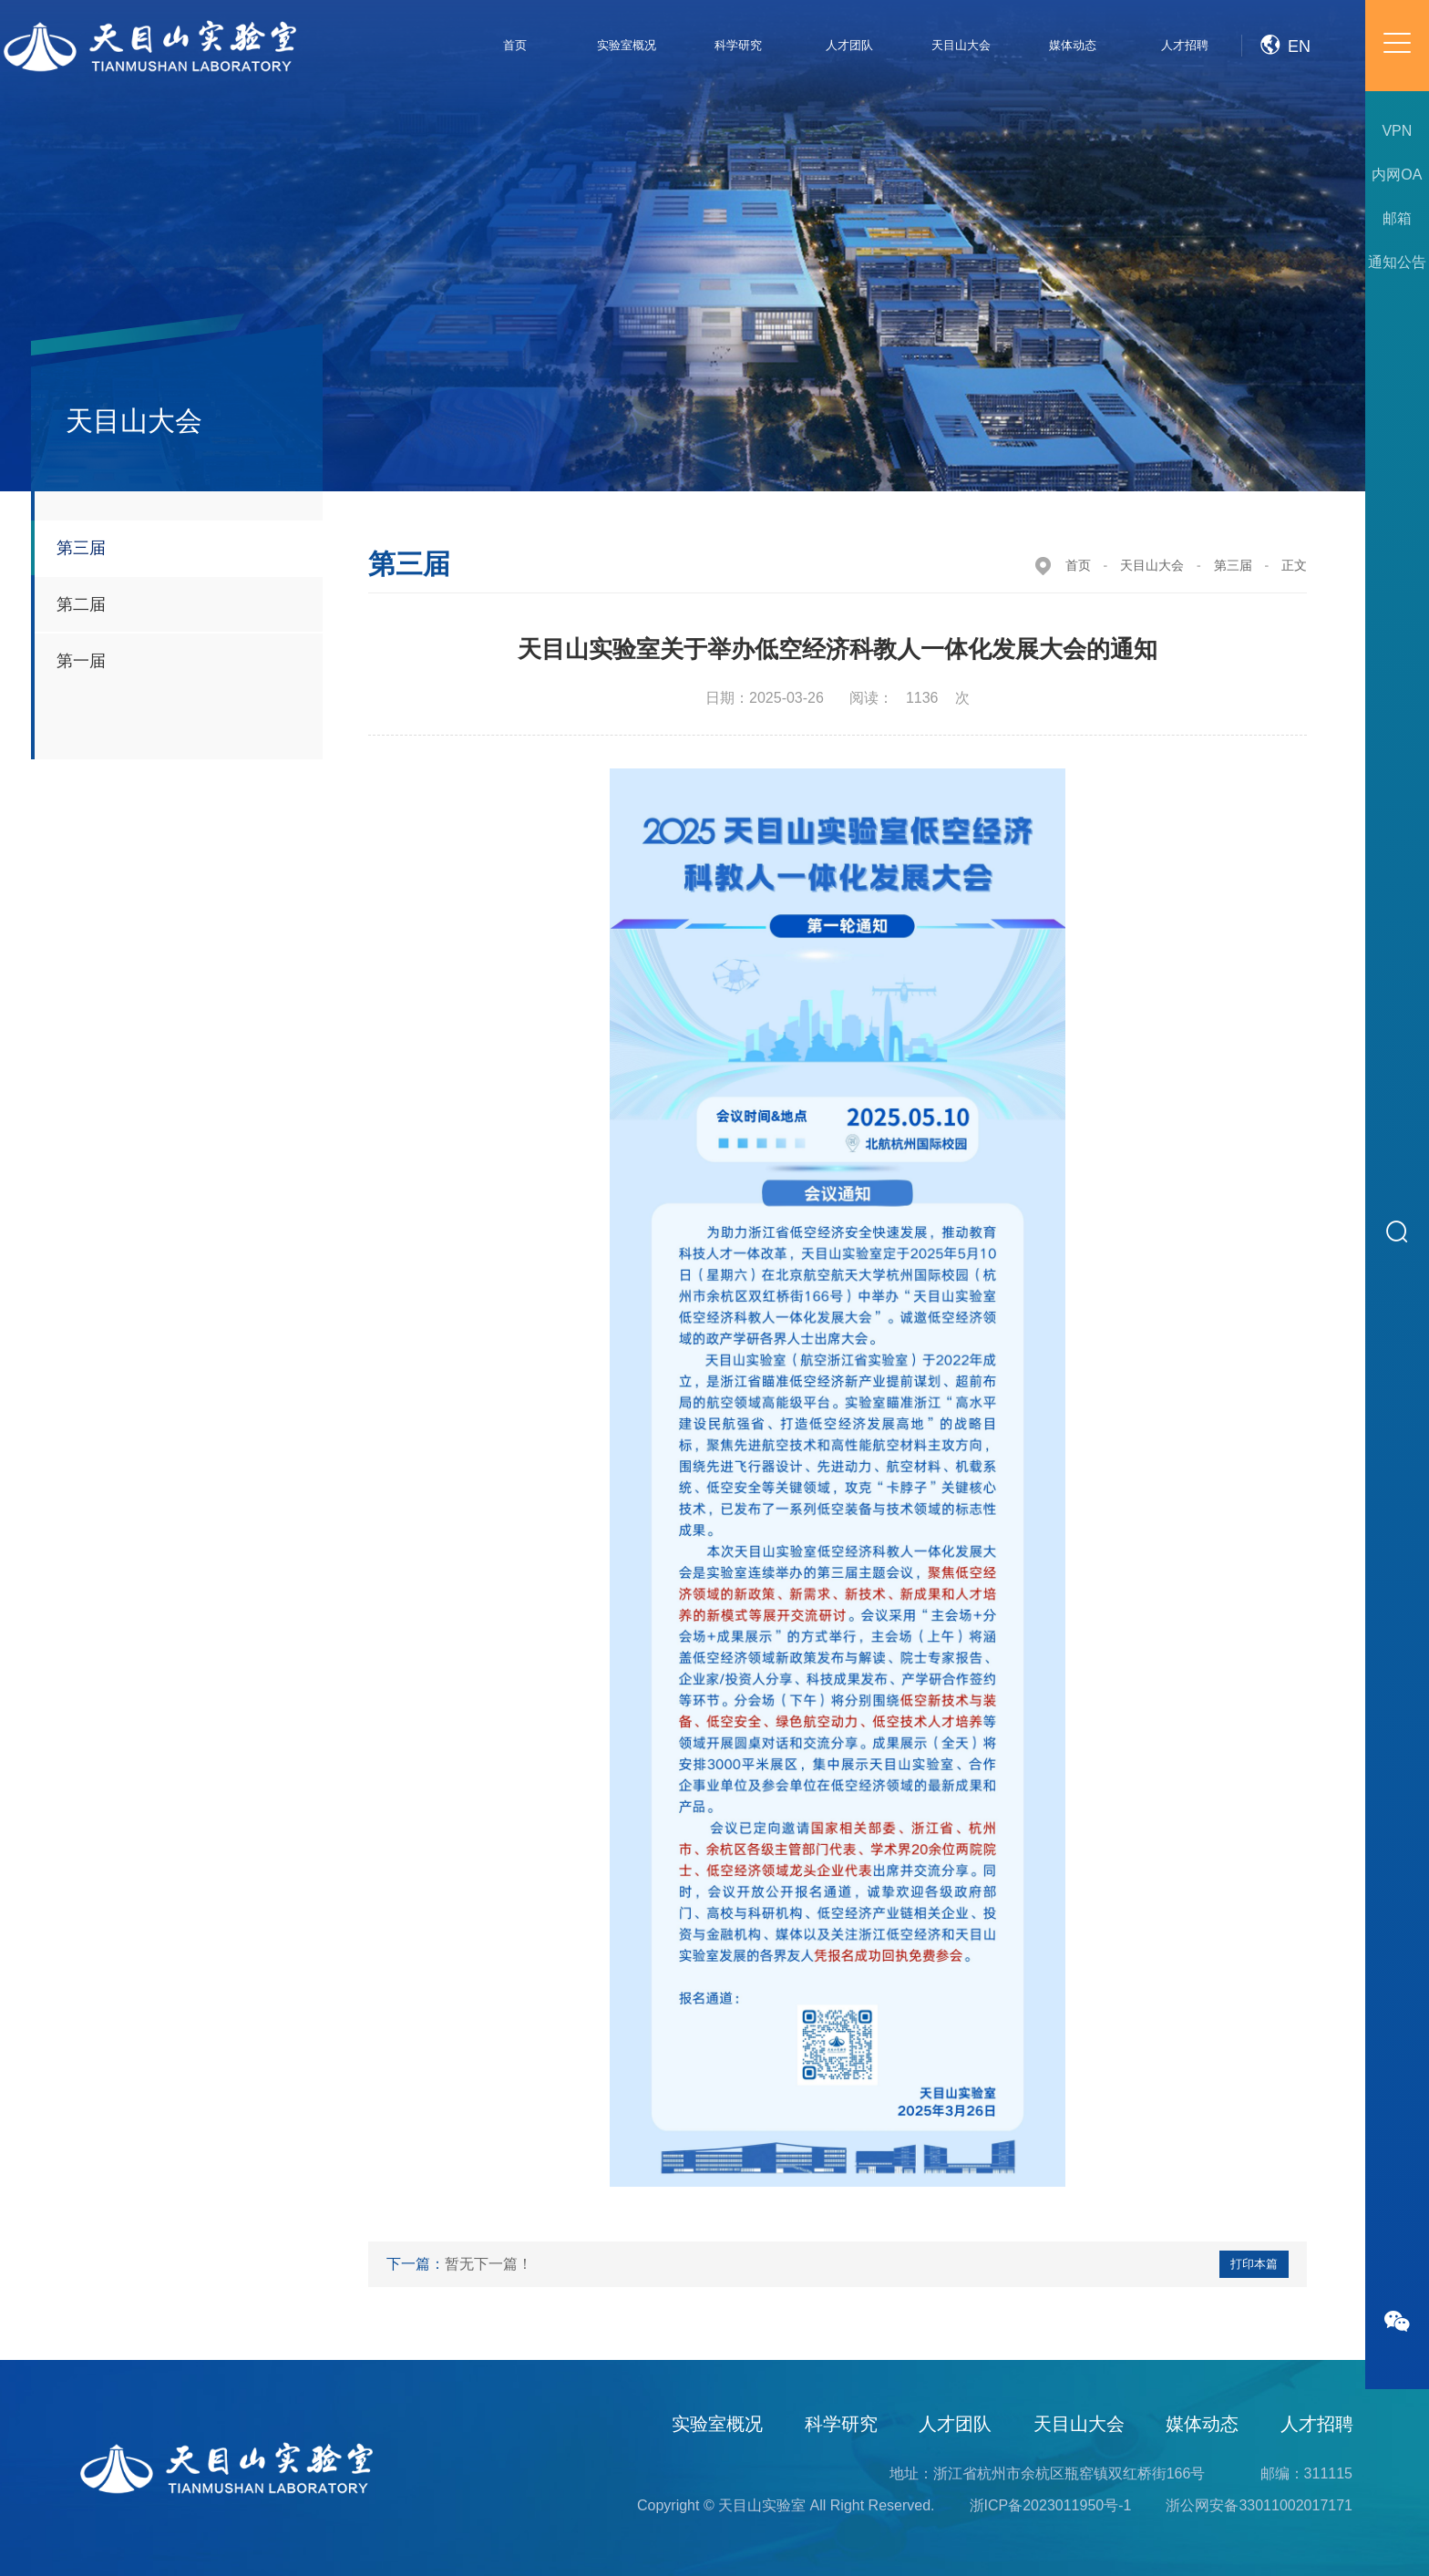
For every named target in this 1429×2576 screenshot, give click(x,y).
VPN (1384, 131)
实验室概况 (717, 2424)
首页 (1078, 565)
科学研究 (841, 2424)
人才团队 (955, 2424)
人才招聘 (1316, 2424)
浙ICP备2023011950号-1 (1051, 2505)
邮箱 (1383, 218)
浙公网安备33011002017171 (1259, 2505)
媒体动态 (1202, 2424)
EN (1285, 41)
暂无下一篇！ (488, 2264)
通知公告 (1383, 262)
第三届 (1233, 565)
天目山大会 (1152, 565)
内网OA (1383, 174)
